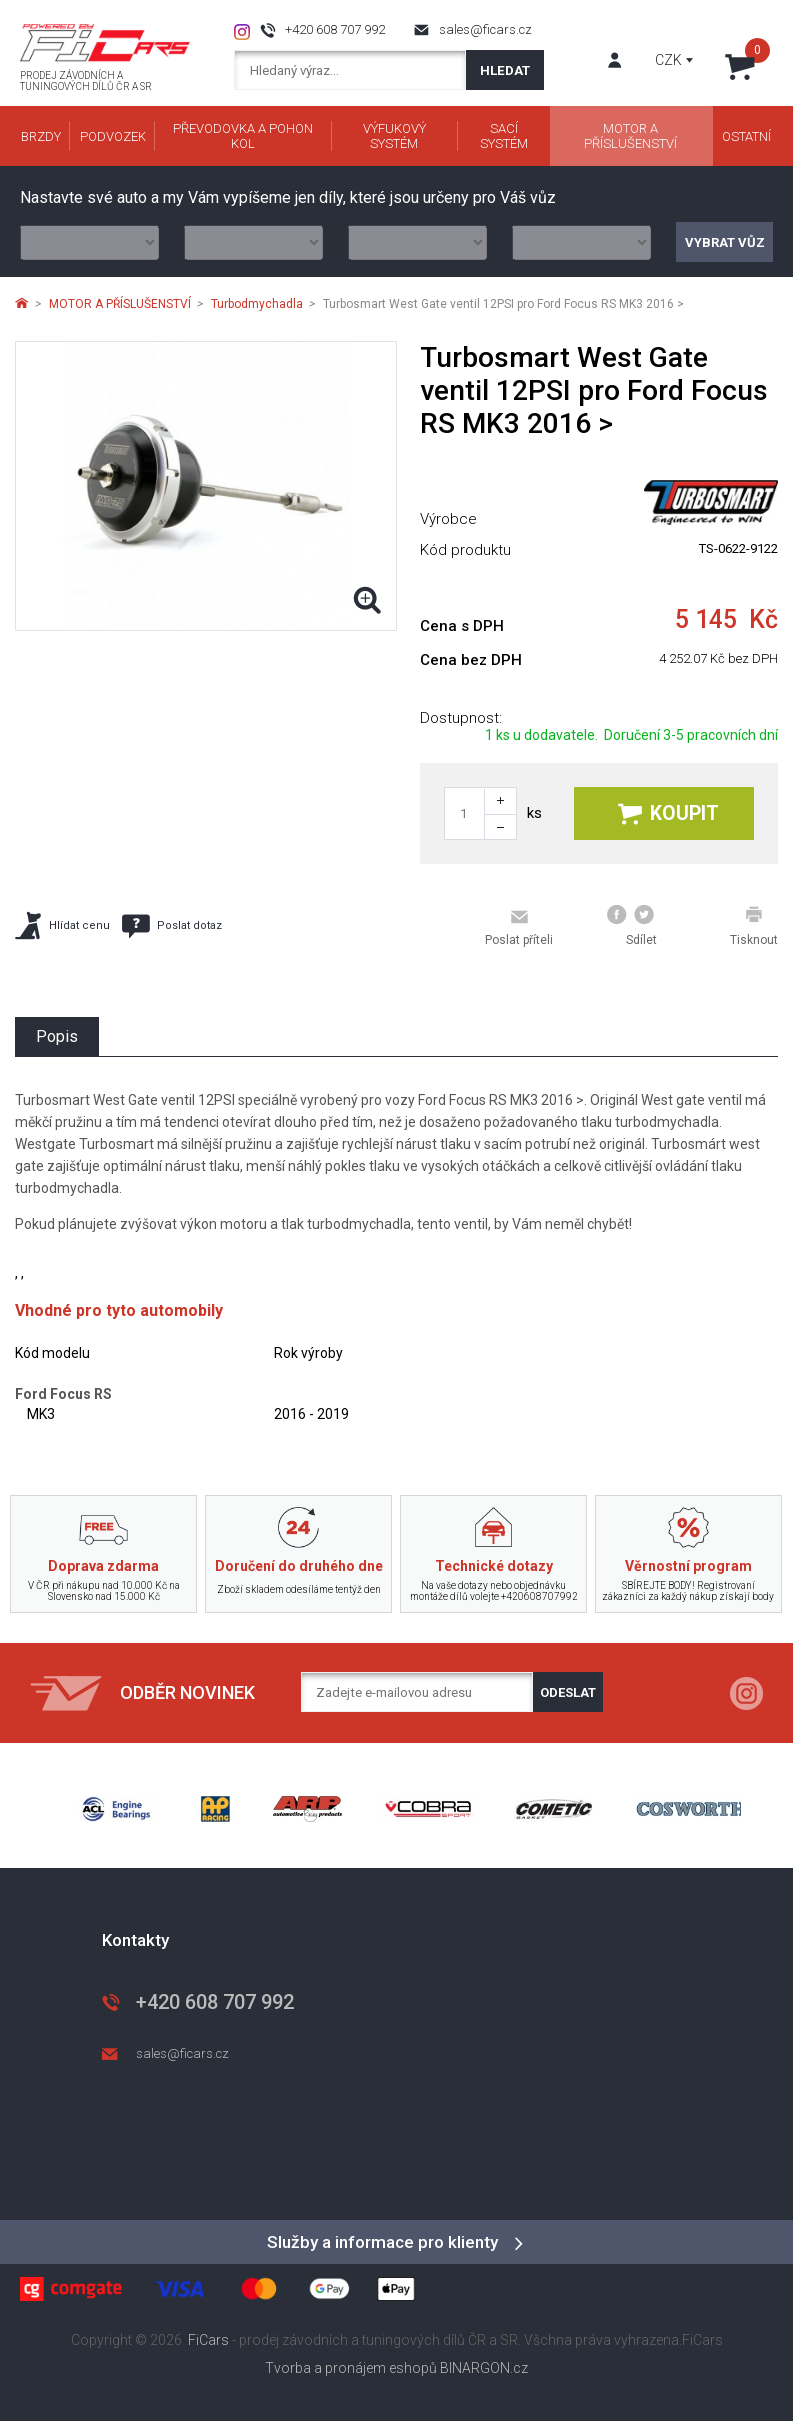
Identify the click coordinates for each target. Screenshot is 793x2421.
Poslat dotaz (172, 926)
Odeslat (568, 1692)
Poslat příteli (519, 927)
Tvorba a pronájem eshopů (351, 2368)
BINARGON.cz (484, 2368)
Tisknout (754, 926)
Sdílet (632, 926)
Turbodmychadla (257, 304)
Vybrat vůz (725, 242)
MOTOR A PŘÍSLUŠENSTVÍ (120, 304)
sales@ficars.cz (485, 29)
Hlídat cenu (62, 925)
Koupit (668, 813)
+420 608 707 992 (335, 29)
